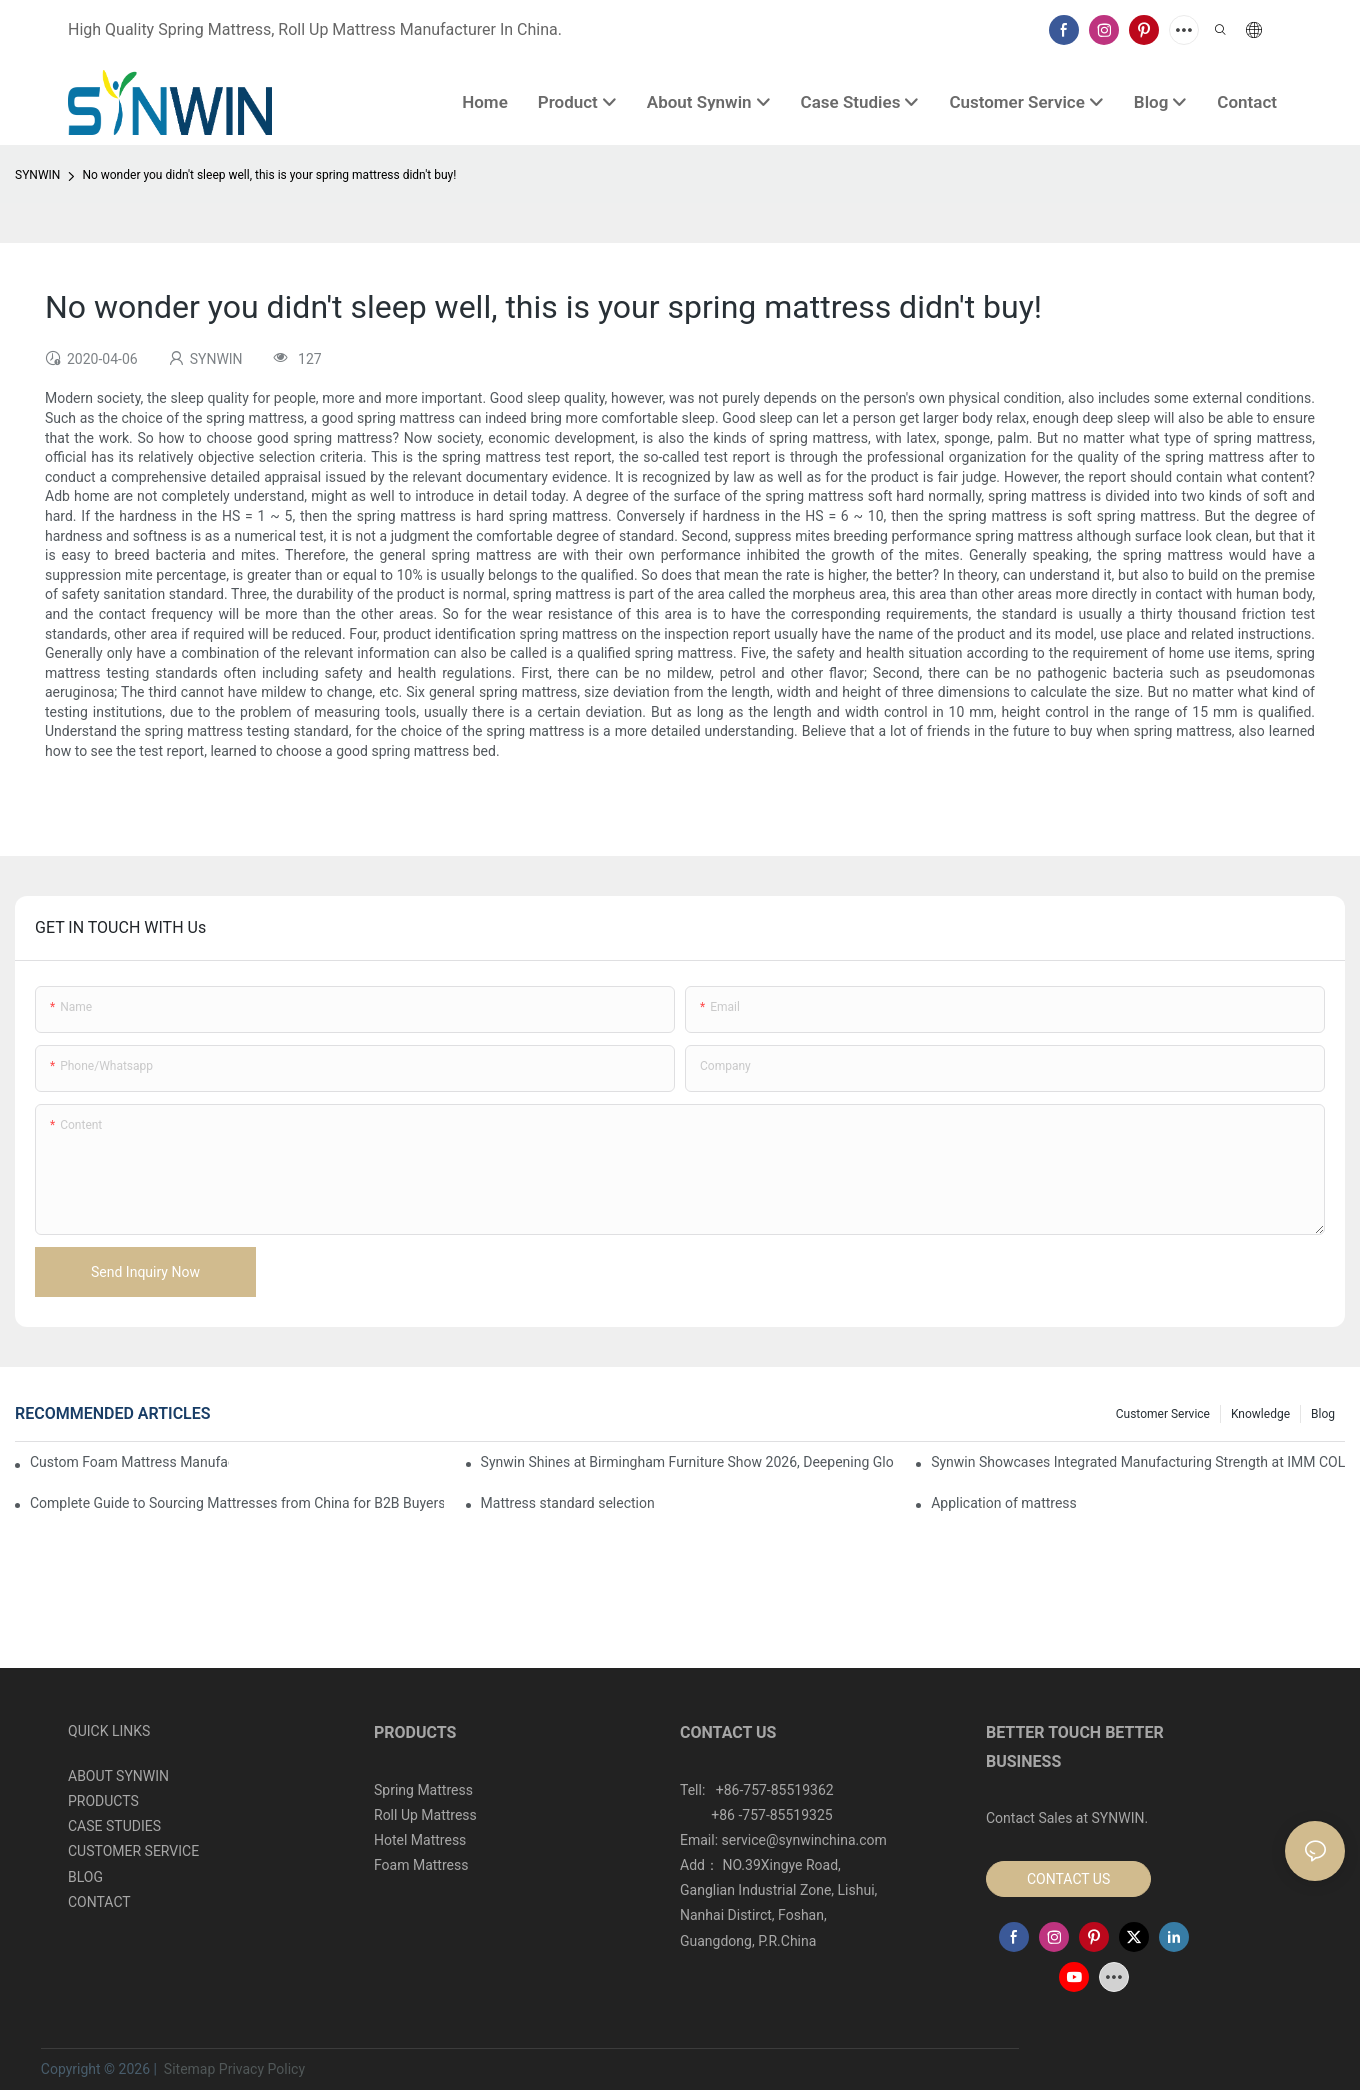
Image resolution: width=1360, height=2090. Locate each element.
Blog (1323, 1414)
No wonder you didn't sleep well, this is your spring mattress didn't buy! (269, 175)
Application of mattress (1004, 1503)
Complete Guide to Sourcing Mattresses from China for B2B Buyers (237, 1503)
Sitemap (187, 2069)
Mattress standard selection (568, 1503)
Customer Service (1163, 1414)
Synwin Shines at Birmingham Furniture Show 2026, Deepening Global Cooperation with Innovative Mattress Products (688, 1462)
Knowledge (1260, 1414)
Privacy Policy (262, 2069)
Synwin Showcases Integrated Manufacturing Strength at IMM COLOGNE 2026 (1138, 1462)
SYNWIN (37, 175)
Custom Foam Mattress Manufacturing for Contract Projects (129, 1462)
